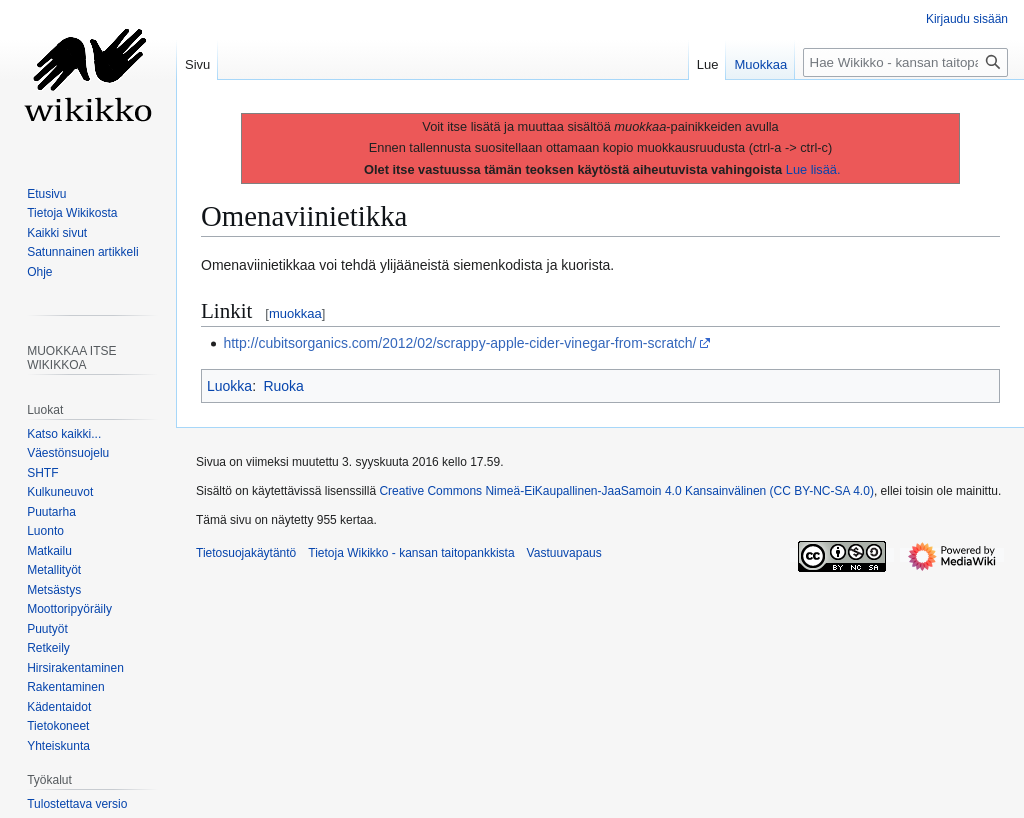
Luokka (229, 386)
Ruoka (283, 386)
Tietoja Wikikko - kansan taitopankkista (411, 553)
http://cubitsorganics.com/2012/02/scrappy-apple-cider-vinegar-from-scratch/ (459, 343)
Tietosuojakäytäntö (246, 553)
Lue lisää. (813, 169)
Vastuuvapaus (564, 553)
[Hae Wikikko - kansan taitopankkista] (905, 62)
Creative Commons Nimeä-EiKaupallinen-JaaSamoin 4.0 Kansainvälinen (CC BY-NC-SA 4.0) (626, 491)
